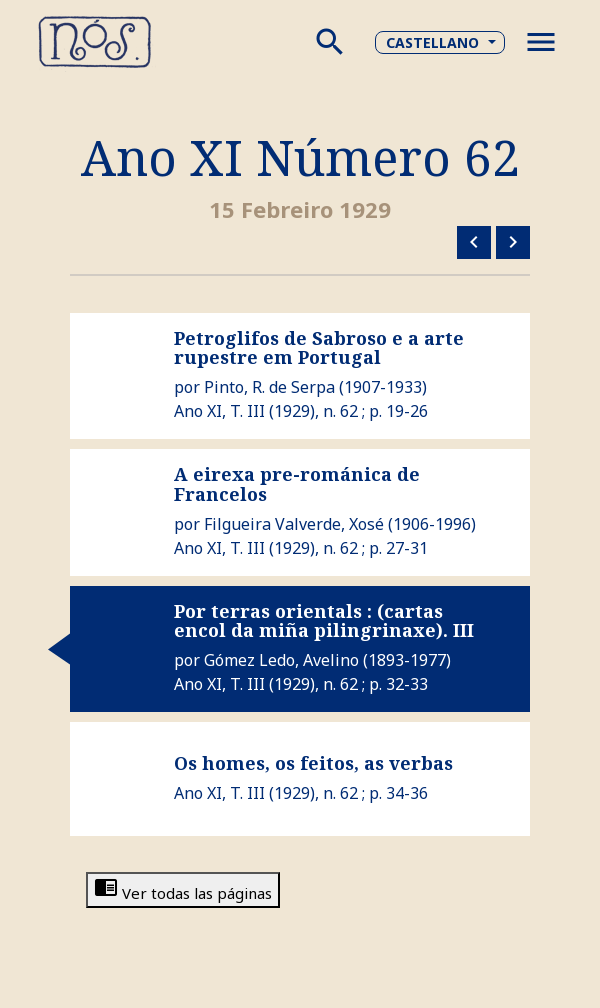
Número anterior (474, 242)
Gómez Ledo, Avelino (281, 660)
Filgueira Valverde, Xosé (294, 524)
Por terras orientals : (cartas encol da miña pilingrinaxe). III (324, 621)
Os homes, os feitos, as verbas (313, 763)
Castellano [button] (432, 42)
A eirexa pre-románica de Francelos (297, 484)
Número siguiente (513, 242)
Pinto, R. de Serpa (269, 387)
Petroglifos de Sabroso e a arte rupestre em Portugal (319, 348)
